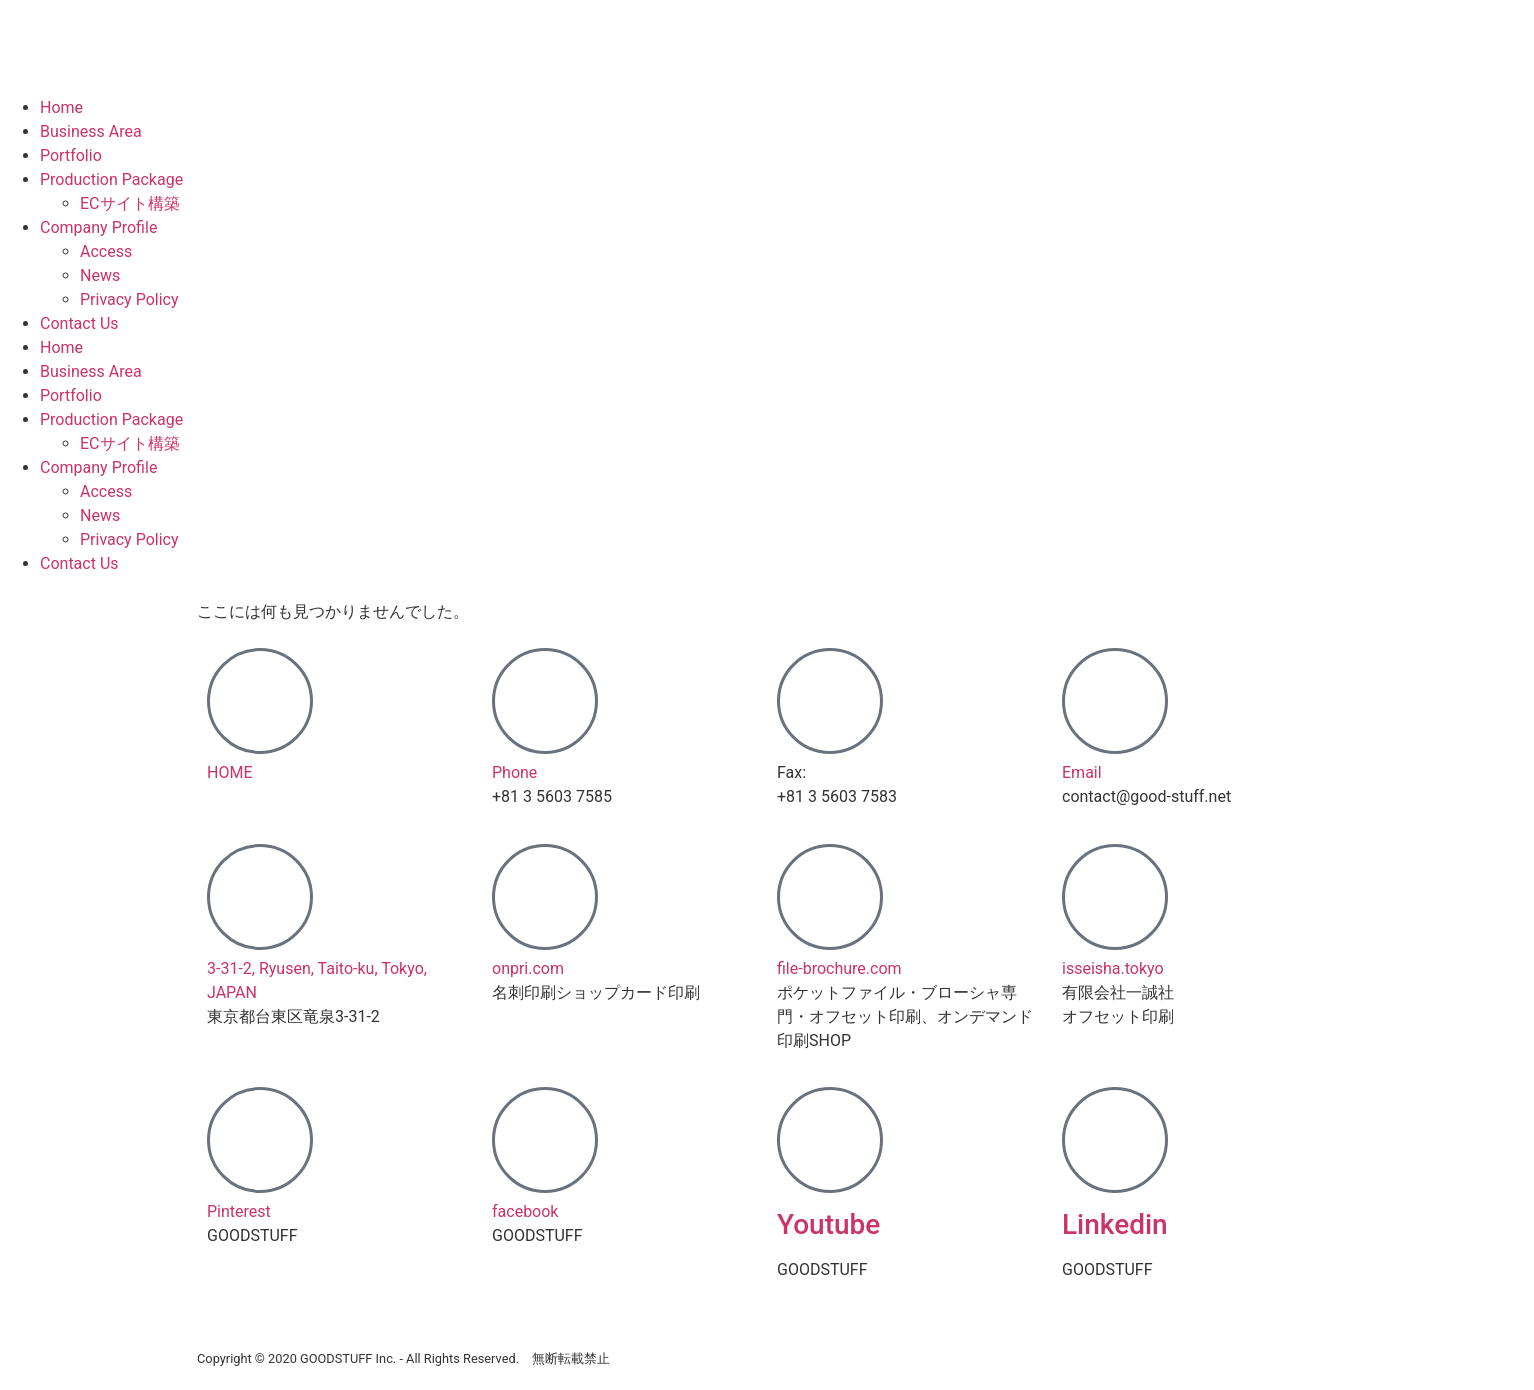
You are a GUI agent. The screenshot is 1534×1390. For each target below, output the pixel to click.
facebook (525, 1211)
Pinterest (239, 1211)
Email (1082, 772)
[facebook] (545, 1140)
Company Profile (98, 227)
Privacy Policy (129, 299)
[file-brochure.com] (830, 897)
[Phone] (545, 701)
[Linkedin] (1115, 1140)
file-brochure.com (839, 968)
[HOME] (260, 701)
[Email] (1115, 701)
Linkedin (1115, 1224)
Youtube (828, 1224)
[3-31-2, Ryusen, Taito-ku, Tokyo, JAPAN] (260, 897)
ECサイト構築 (130, 203)
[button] (339, 716)
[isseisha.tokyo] (1115, 897)
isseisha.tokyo (1113, 968)
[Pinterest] (260, 1140)
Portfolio (71, 155)
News (100, 275)
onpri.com (528, 968)
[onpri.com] (545, 897)
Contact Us (79, 323)
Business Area (91, 131)
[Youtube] (830, 1140)
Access (106, 251)
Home (61, 107)
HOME (229, 772)
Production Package (111, 179)
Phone (514, 772)
